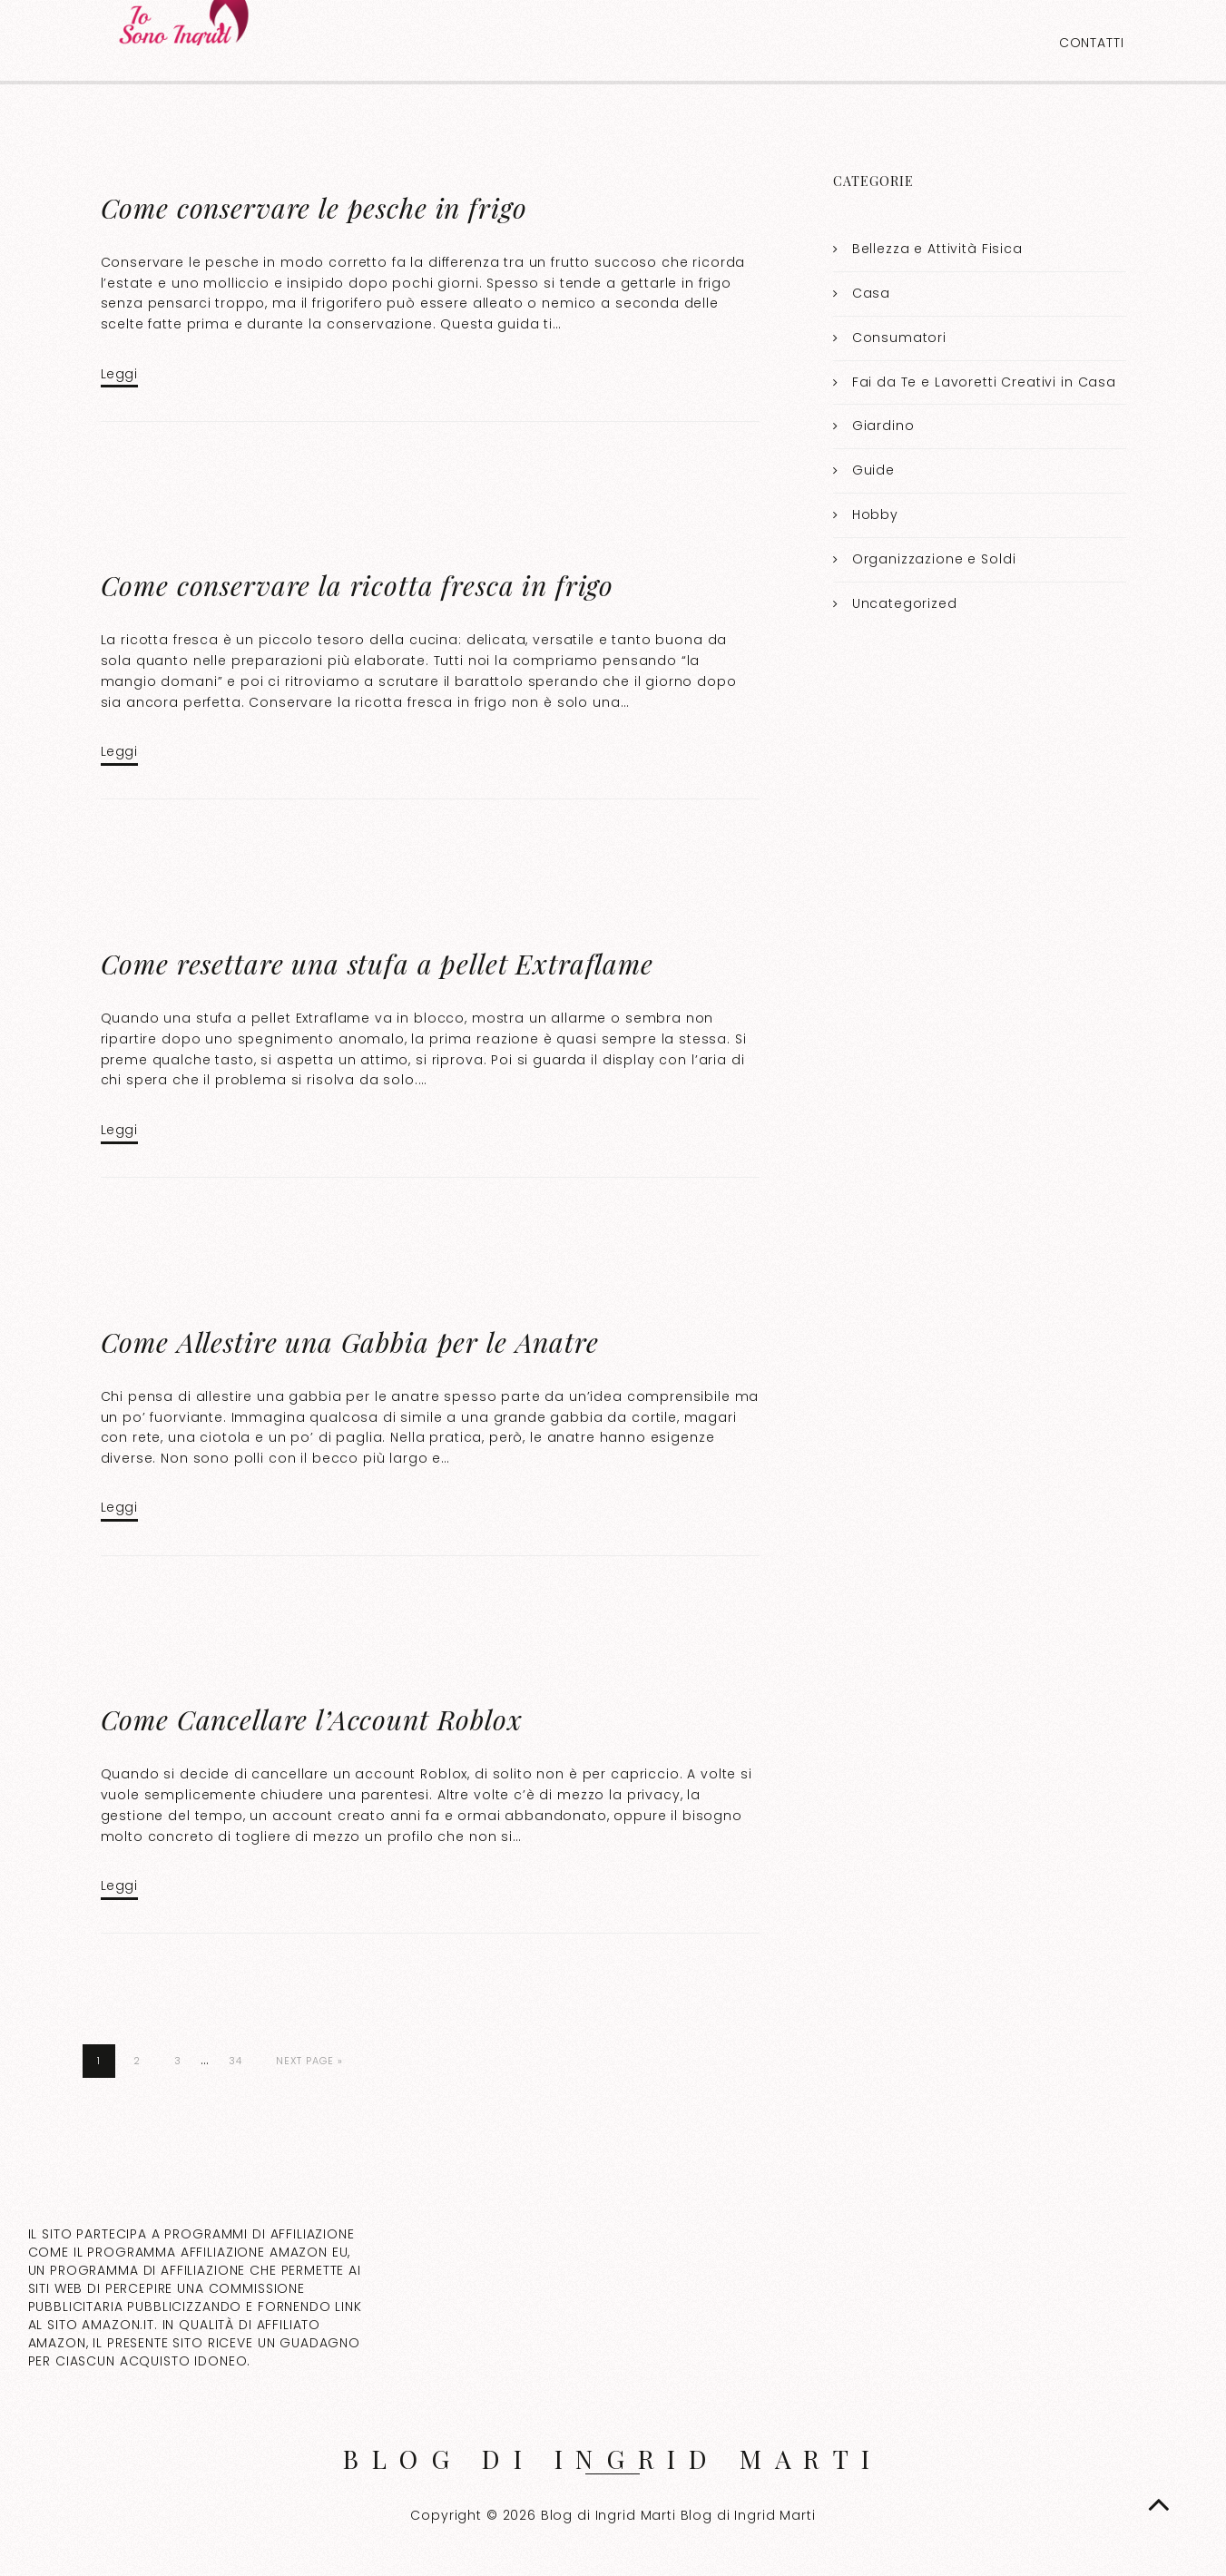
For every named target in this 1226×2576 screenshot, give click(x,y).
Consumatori (899, 337)
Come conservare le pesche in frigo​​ (314, 208)
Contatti (1091, 43)
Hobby (875, 514)
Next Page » (309, 2060)
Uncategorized (904, 603)
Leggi (119, 374)
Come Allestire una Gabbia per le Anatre (350, 1342)
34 (235, 2060)
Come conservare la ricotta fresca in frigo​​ (357, 585)
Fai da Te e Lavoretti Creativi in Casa (984, 382)
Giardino (883, 425)
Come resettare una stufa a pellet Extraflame (377, 963)
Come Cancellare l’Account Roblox (312, 1719)
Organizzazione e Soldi (934, 559)
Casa (871, 293)
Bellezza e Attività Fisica (937, 249)
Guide (873, 470)
